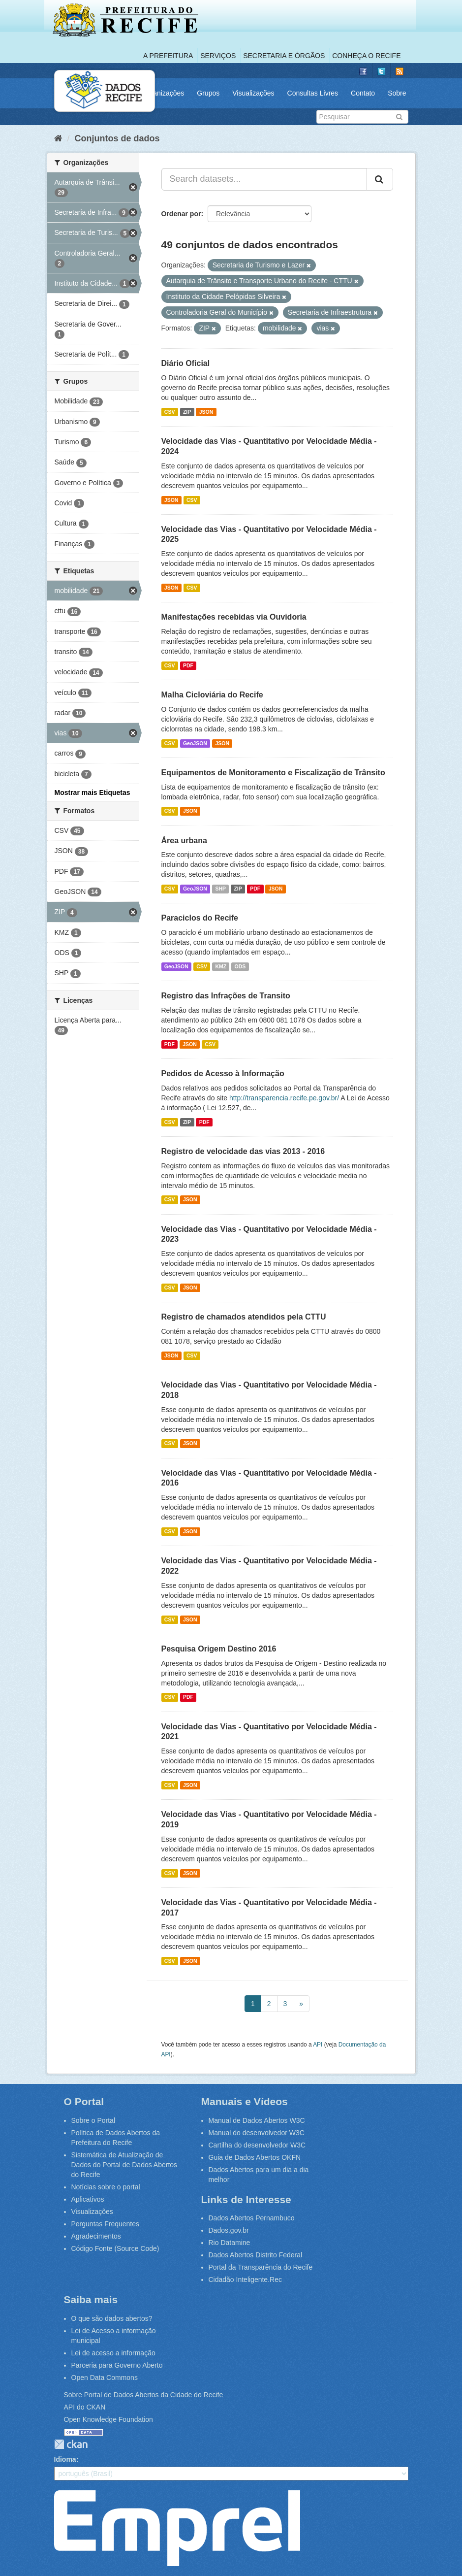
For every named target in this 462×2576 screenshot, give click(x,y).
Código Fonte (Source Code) (115, 2248)
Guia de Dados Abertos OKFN (255, 2157)
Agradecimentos (96, 2236)
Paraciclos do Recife (200, 918)
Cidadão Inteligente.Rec (245, 2279)
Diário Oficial (185, 363)
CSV (169, 412)
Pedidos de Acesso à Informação (222, 1073)
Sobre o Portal (93, 2120)
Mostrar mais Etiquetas (92, 792)
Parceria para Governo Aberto (117, 2365)
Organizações (163, 93)
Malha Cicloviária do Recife (212, 695)
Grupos (208, 93)
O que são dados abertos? (112, 2318)
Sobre (397, 93)
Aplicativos (87, 2199)
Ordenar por (181, 214)
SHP (220, 889)
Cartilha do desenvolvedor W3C (257, 2145)
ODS (240, 966)
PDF (188, 665)
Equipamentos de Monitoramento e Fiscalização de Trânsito (273, 772)
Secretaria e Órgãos (284, 56)
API (317, 2044)
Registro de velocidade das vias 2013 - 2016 (243, 1151)
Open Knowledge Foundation (108, 2419)
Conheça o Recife (366, 56)
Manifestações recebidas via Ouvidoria (234, 617)
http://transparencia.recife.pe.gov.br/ (284, 1098)
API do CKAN (85, 2407)
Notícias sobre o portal (105, 2187)
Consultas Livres (313, 93)
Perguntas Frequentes (105, 2224)
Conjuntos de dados (117, 138)
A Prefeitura (168, 56)
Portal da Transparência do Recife (261, 2267)
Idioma (65, 2459)
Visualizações (253, 93)
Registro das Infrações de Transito (225, 995)
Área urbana (184, 840)
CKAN (71, 2444)
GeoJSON (195, 743)
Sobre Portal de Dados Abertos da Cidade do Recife (143, 2395)
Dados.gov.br (229, 2230)
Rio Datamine (229, 2242)
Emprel (177, 2528)
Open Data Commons (104, 2377)
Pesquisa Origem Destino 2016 (219, 1649)
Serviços (218, 56)
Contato (363, 93)
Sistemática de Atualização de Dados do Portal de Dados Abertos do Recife (124, 2165)
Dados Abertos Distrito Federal (256, 2255)
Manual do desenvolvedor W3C (257, 2133)
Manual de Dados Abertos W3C (257, 2120)
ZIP (187, 412)
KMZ (220, 966)
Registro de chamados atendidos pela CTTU (243, 1317)
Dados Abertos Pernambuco (252, 2218)
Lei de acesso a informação (113, 2353)
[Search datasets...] (264, 179)
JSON (206, 412)
